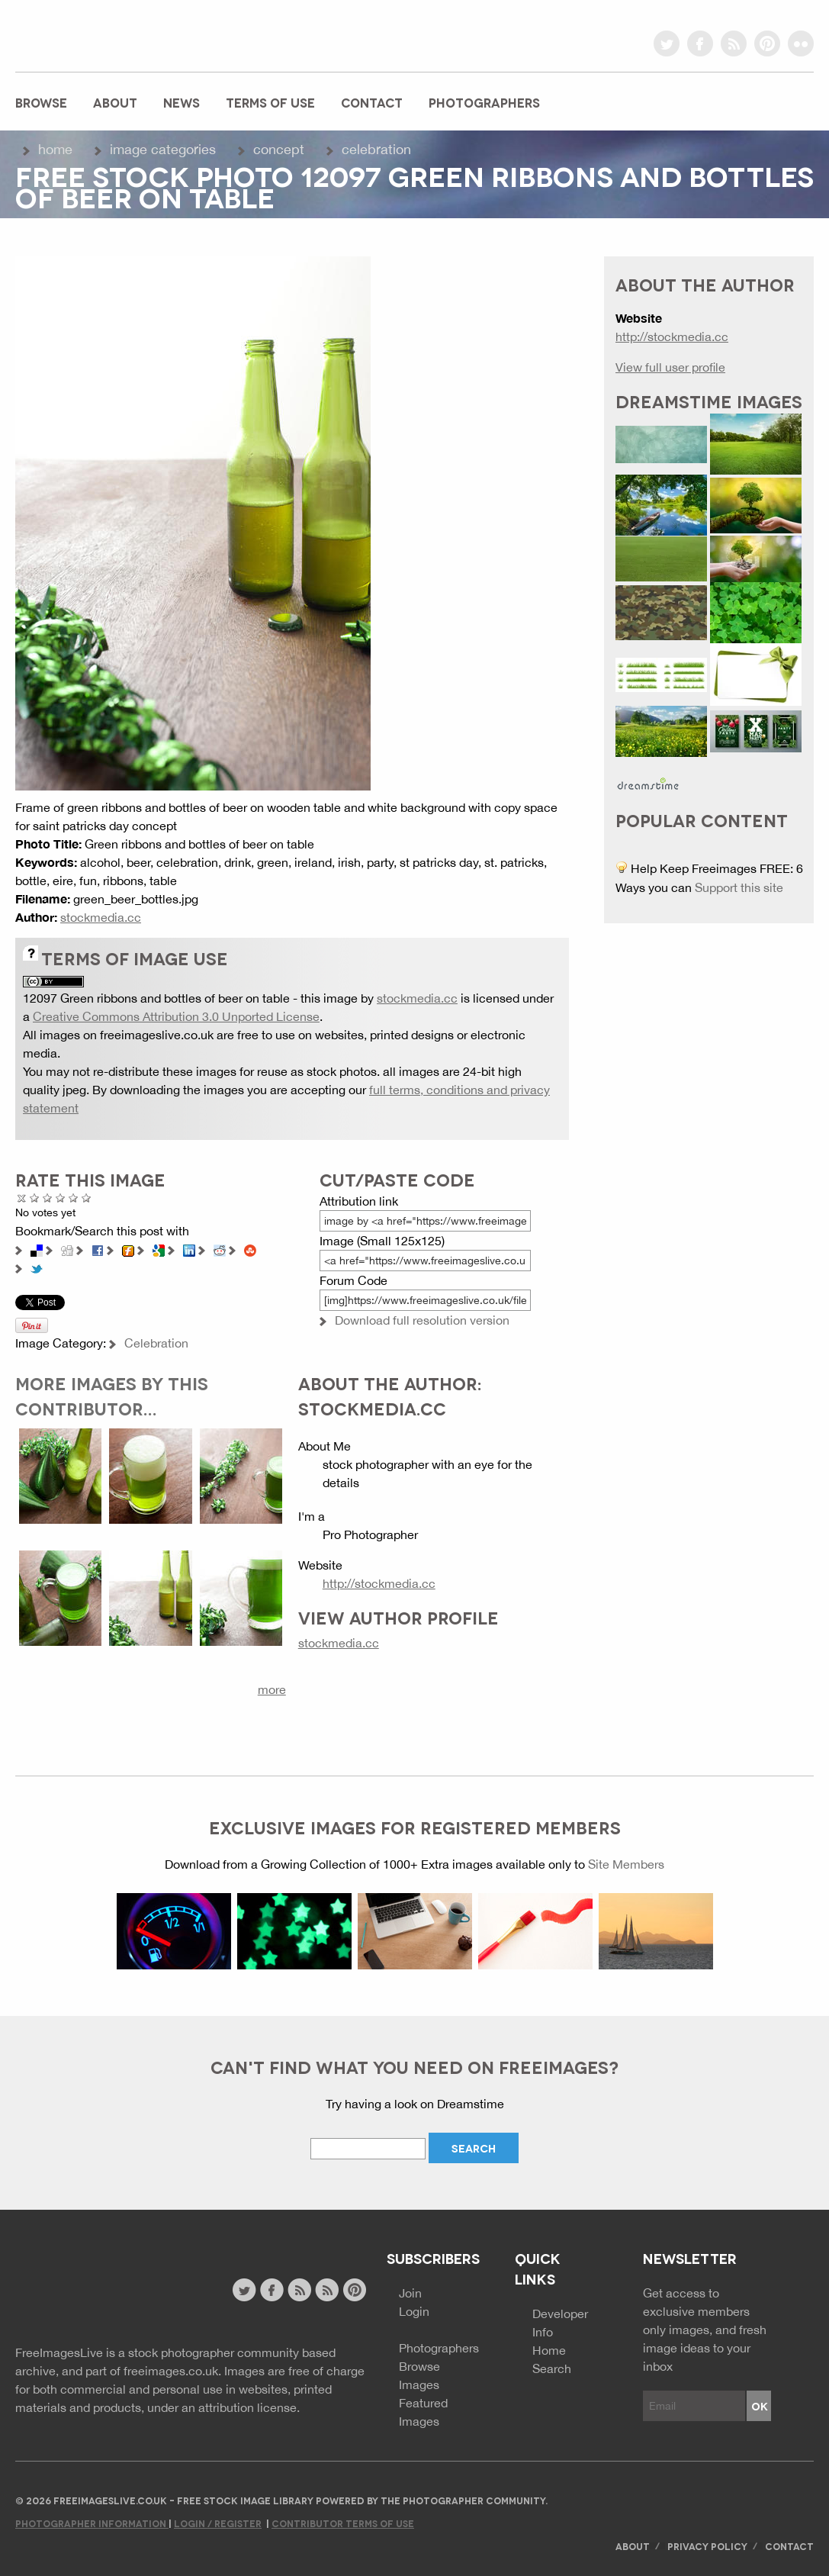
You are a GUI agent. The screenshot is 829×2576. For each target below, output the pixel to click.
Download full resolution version (422, 1320)
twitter (667, 43)
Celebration (376, 149)
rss (734, 43)
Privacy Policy (707, 2546)
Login (414, 2311)
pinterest (767, 43)
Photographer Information (92, 2523)
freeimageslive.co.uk (100, 34)
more (272, 1689)
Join (410, 2293)
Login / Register (218, 2523)
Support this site (739, 887)
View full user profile (670, 367)
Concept (278, 149)
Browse (41, 102)
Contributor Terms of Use (343, 2523)
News (181, 102)
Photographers (484, 102)
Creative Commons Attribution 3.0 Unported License (176, 1016)
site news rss (299, 2289)
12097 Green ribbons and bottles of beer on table (156, 998)
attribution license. (249, 2407)
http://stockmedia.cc (379, 1583)
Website (98, 2291)
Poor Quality (34, 1197)
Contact (372, 102)
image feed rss (327, 2289)
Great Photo (73, 1197)
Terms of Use (270, 102)
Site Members (626, 1864)
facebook (700, 43)
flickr (801, 43)
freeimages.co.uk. (172, 2371)
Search (551, 2368)
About (115, 102)
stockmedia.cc (100, 917)
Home (55, 149)
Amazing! (86, 1197)
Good (60, 1197)
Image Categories (163, 149)
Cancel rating (21, 1197)
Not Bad (47, 1197)
